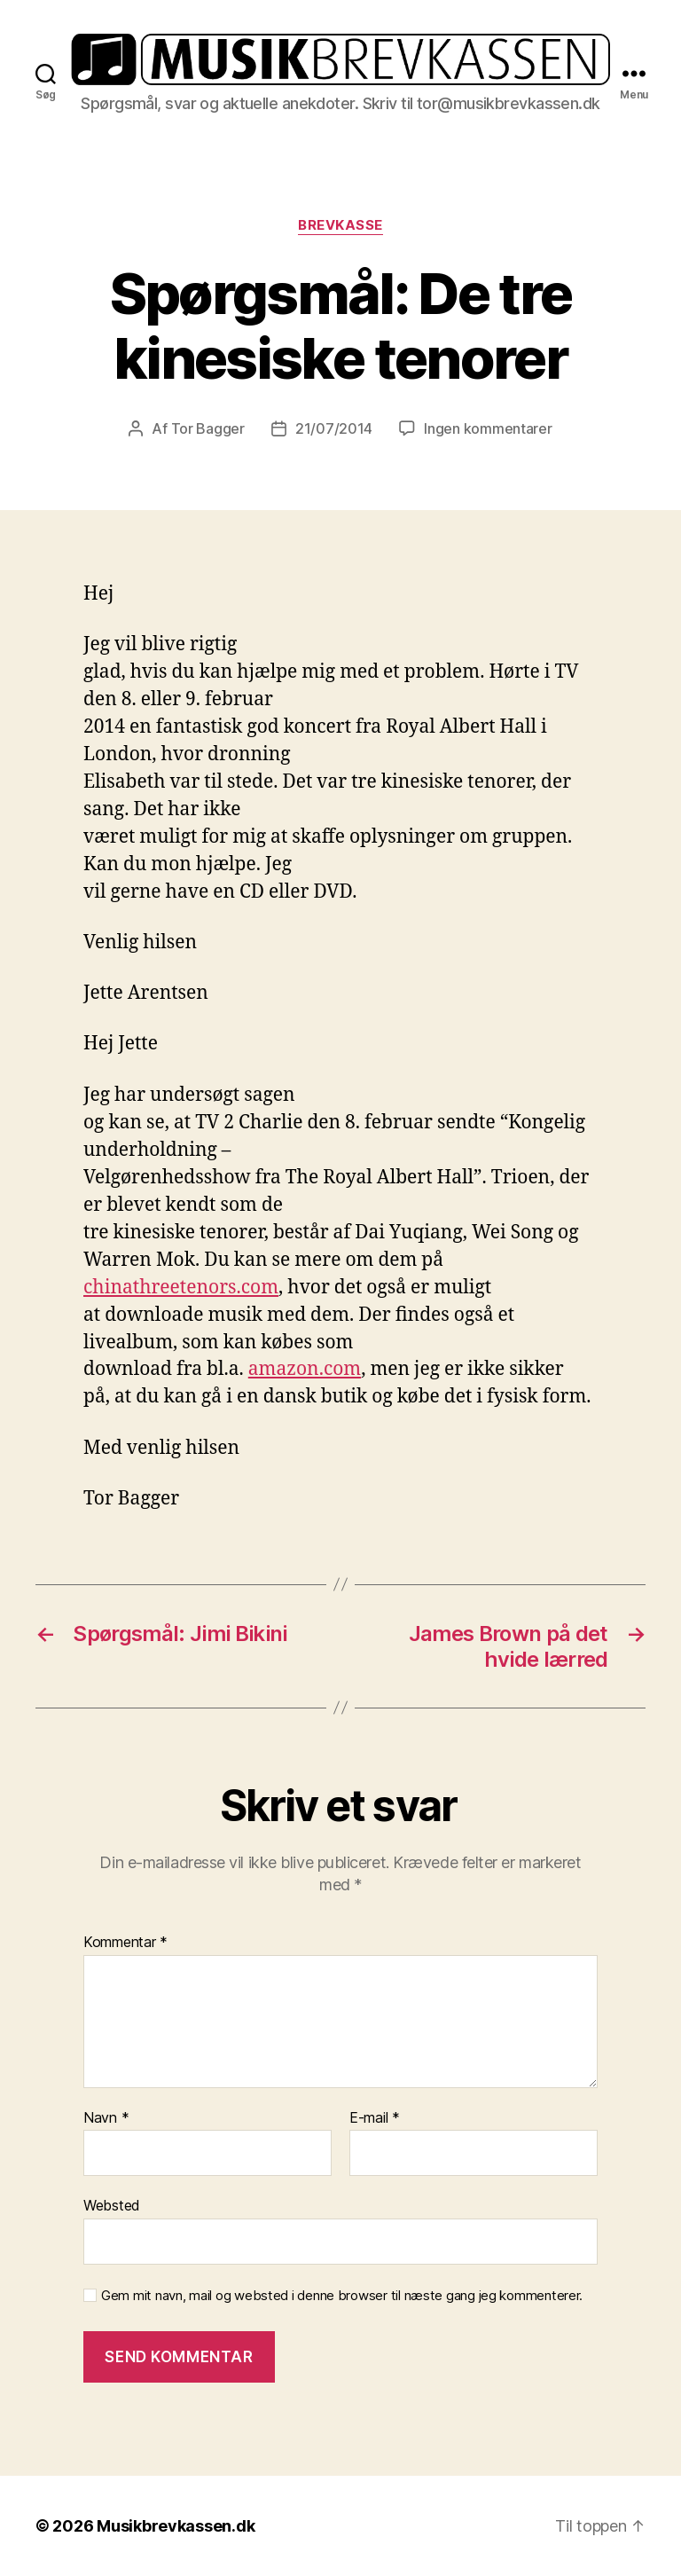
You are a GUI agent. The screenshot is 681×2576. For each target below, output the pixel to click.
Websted (111, 2205)
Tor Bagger (208, 428)
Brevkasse (340, 225)
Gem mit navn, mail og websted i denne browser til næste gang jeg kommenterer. (342, 2296)
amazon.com (304, 1369)
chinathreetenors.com (180, 1288)
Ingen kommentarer (488, 428)
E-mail (374, 2118)
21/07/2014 (333, 428)
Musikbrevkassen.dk (175, 2526)
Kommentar (125, 1943)
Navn (106, 2118)
